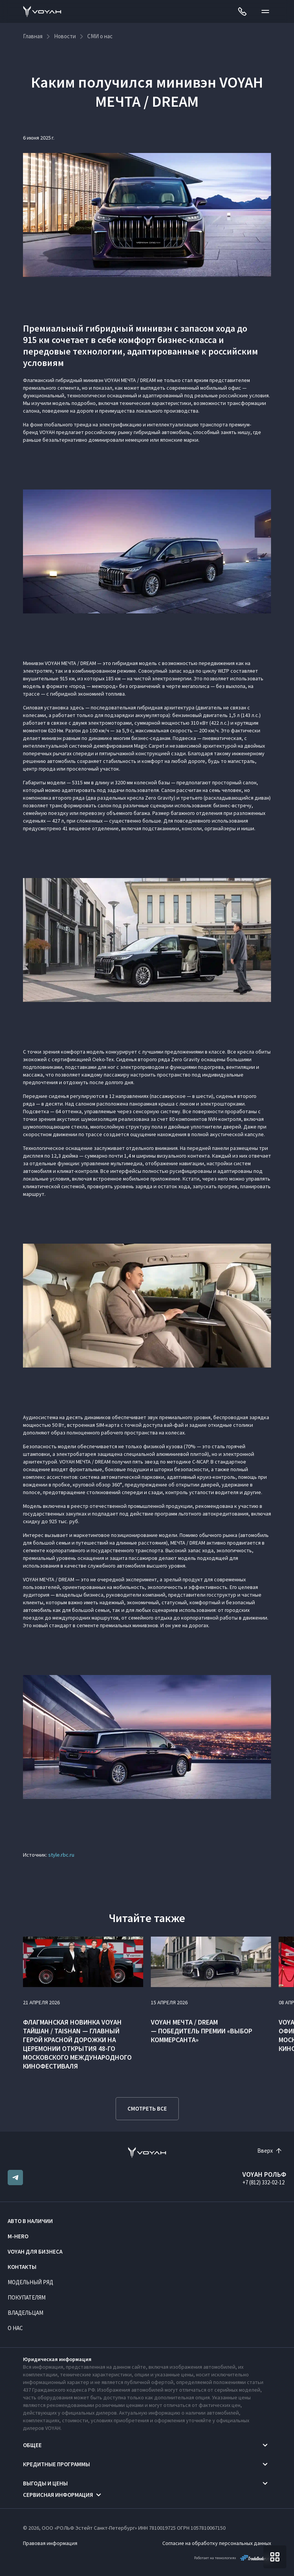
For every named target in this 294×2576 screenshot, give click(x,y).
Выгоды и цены (45, 2483)
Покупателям (27, 2297)
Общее (32, 2445)
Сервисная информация (58, 2494)
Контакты (22, 2266)
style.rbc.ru (61, 1854)
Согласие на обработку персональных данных (216, 2543)
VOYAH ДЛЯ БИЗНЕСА (35, 2251)
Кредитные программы (56, 2464)
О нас (15, 2328)
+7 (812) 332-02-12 (263, 2182)
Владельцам (25, 2312)
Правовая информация (50, 2543)
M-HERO (18, 2236)
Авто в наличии (30, 2221)
